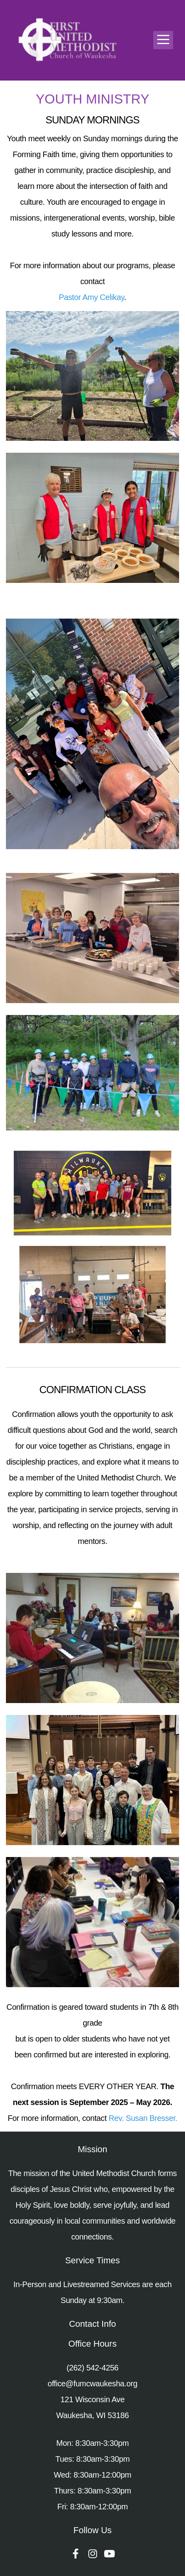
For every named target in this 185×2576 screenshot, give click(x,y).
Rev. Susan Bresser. (143, 2118)
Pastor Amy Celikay (91, 297)
